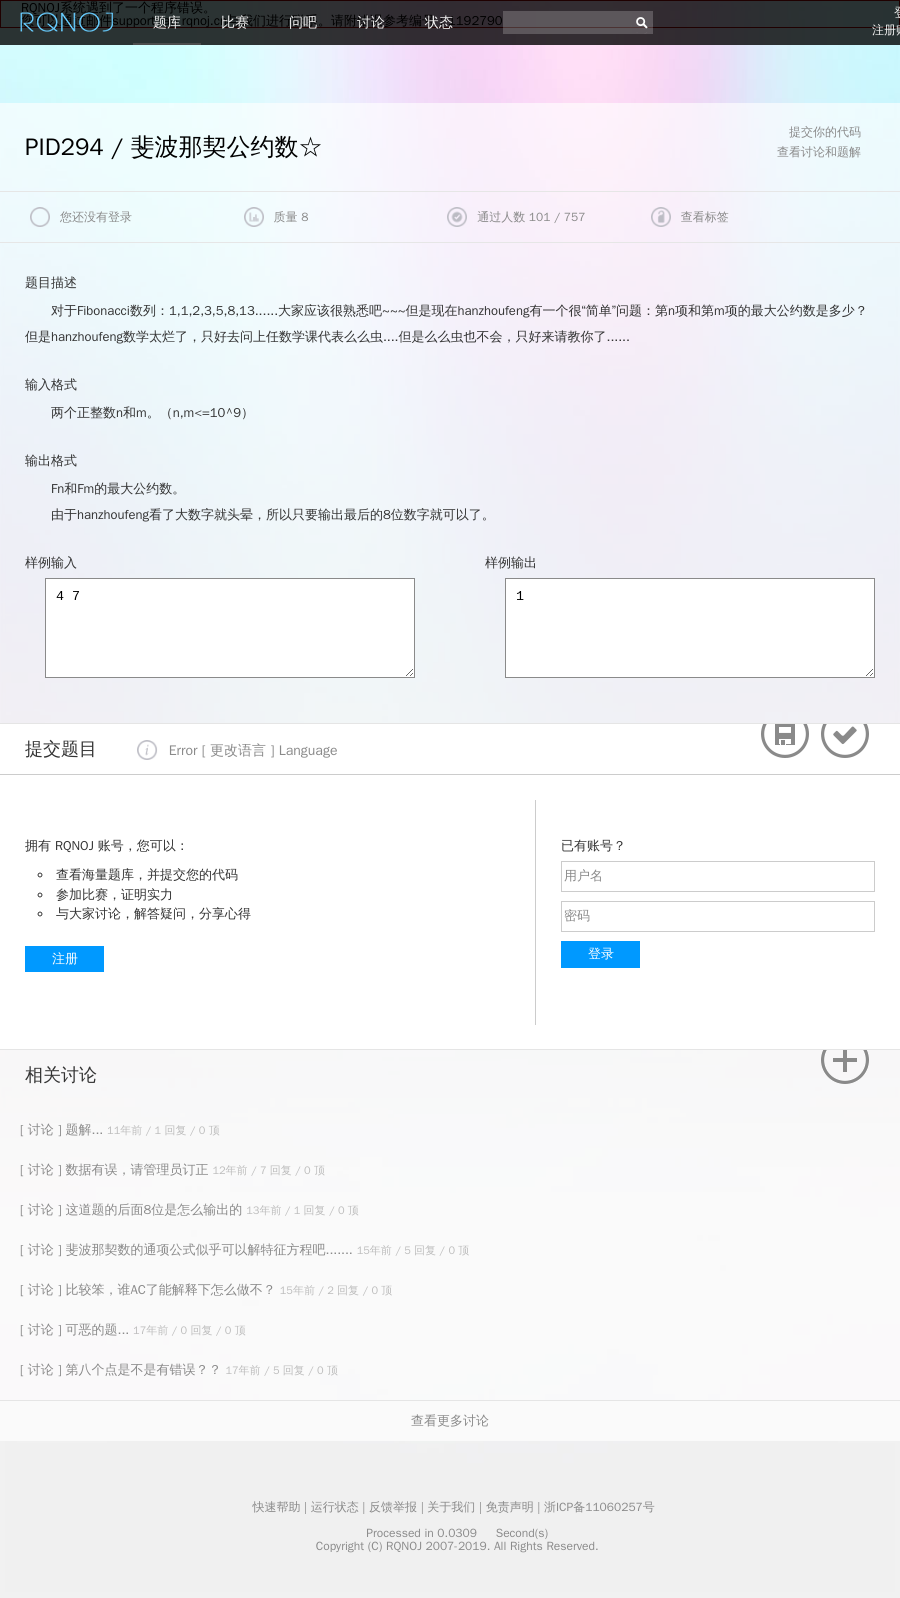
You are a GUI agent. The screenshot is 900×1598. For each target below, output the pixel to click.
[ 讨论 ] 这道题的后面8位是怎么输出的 (133, 1209)
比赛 (235, 22)
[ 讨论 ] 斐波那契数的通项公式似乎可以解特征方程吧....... (188, 1249)
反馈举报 (393, 1507)
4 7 (230, 628)
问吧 (303, 22)
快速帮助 (276, 1507)
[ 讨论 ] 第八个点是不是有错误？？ (122, 1369)
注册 (65, 958)
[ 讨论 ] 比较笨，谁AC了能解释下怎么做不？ (150, 1289)
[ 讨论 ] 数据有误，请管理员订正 (116, 1169)
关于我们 (451, 1507)
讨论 (371, 22)
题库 (167, 22)
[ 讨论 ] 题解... (63, 1129)
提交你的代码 (825, 132)
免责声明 (510, 1507)
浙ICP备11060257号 (599, 1507)
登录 (601, 953)
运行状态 (335, 1507)
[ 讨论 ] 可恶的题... (76, 1329)
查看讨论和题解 (819, 152)
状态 (439, 22)
